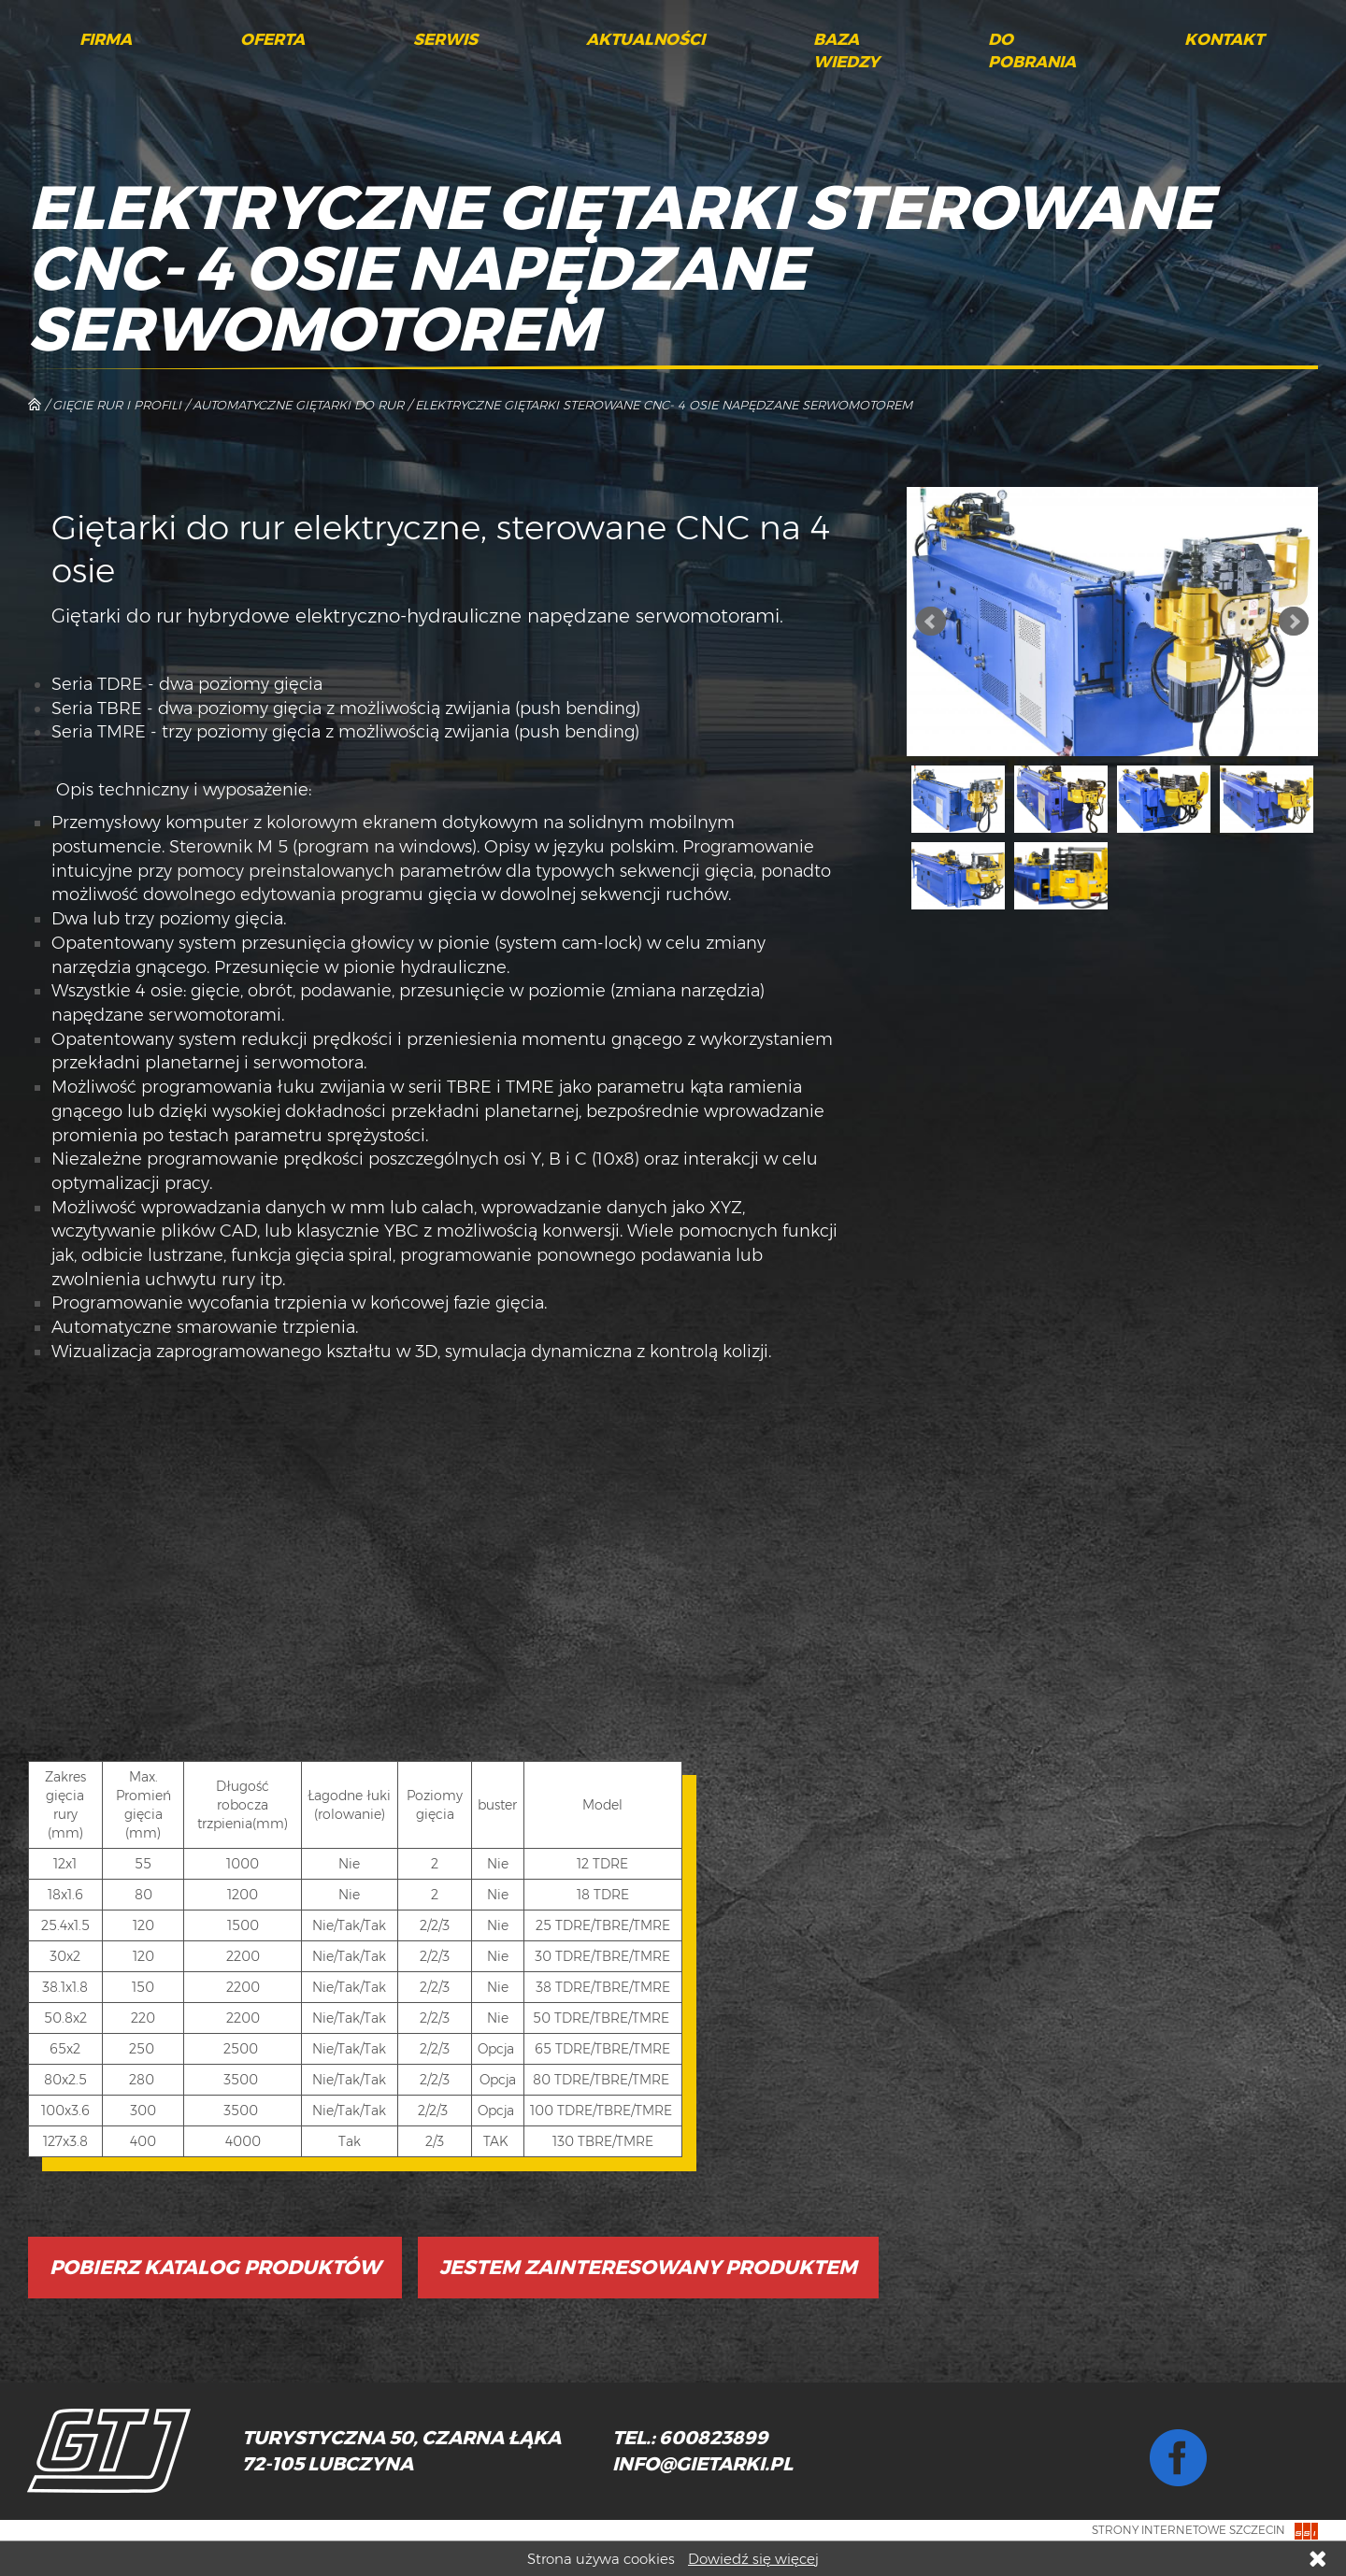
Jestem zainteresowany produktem (648, 2267)
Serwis (445, 39)
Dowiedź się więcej (753, 2559)
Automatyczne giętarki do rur (298, 404)
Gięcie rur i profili (116, 404)
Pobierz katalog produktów (215, 2267)
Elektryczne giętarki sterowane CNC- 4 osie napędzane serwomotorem (663, 404)
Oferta (272, 39)
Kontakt (1224, 39)
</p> (313, 1559)
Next (1294, 622)
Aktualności (645, 39)
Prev (931, 622)
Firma (105, 39)
